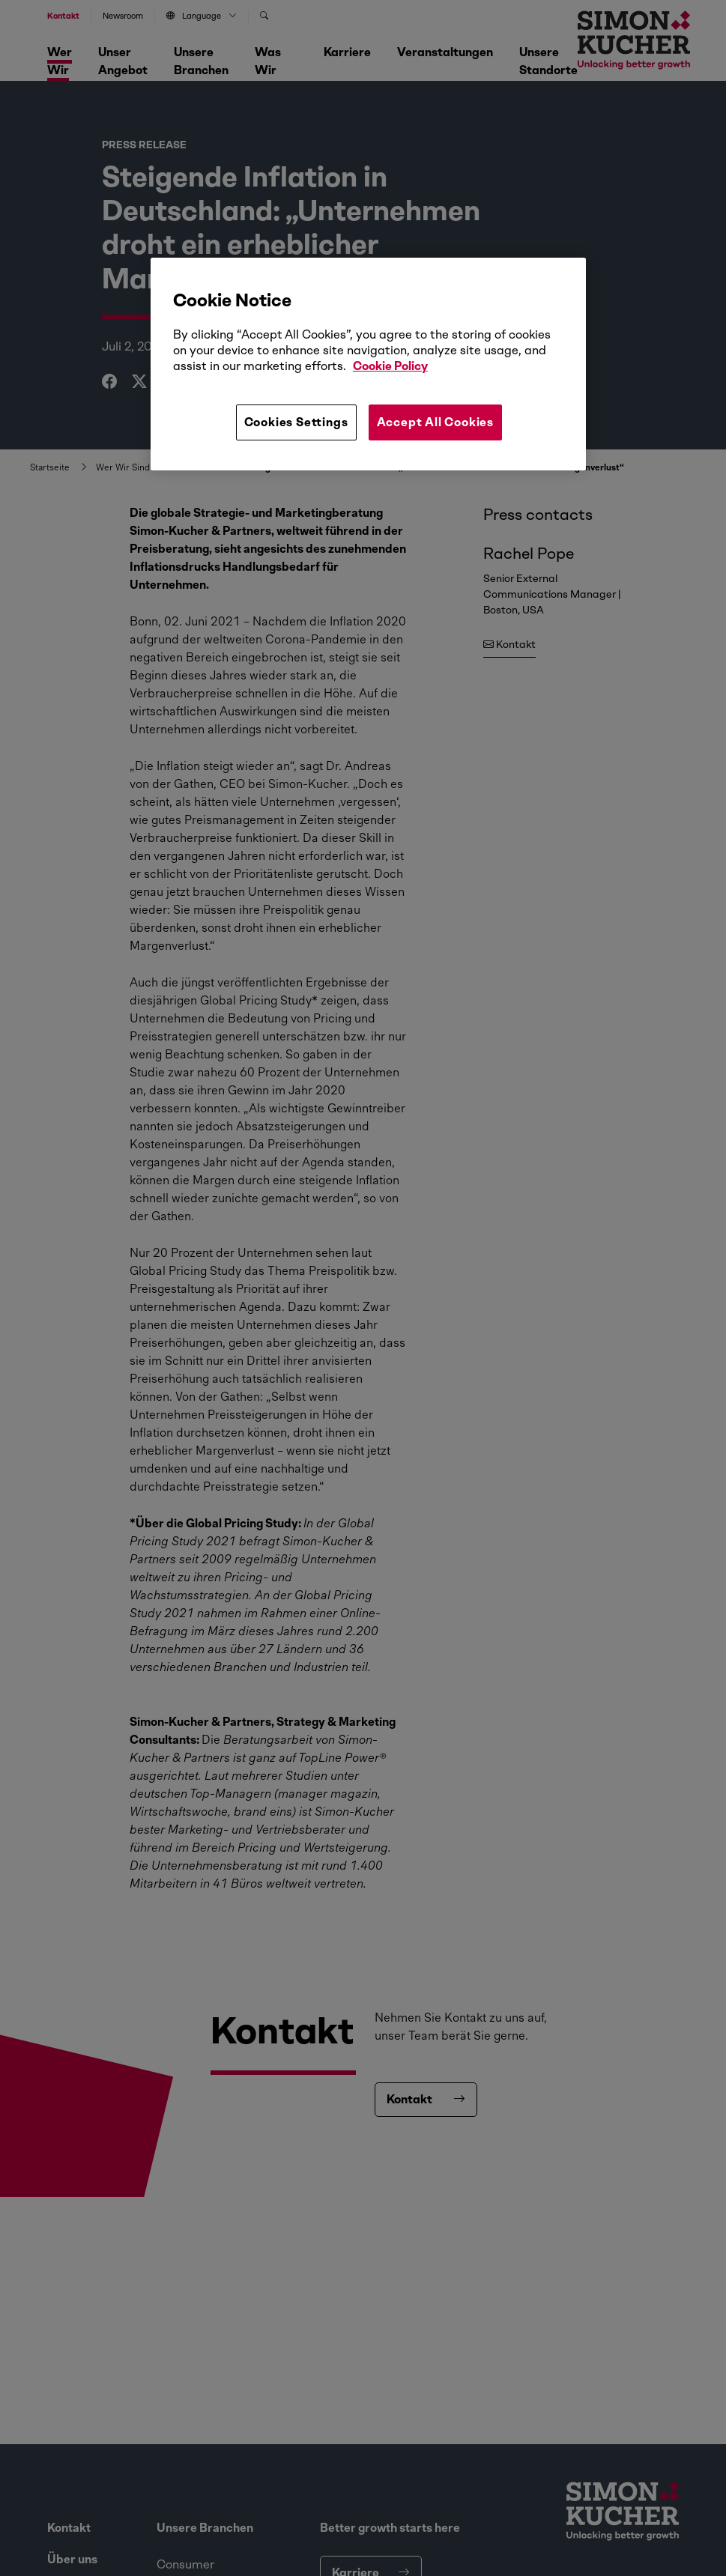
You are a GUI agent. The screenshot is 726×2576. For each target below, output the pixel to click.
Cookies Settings (296, 422)
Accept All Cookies (435, 422)
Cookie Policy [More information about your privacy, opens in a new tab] (390, 366)
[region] (368, 364)
